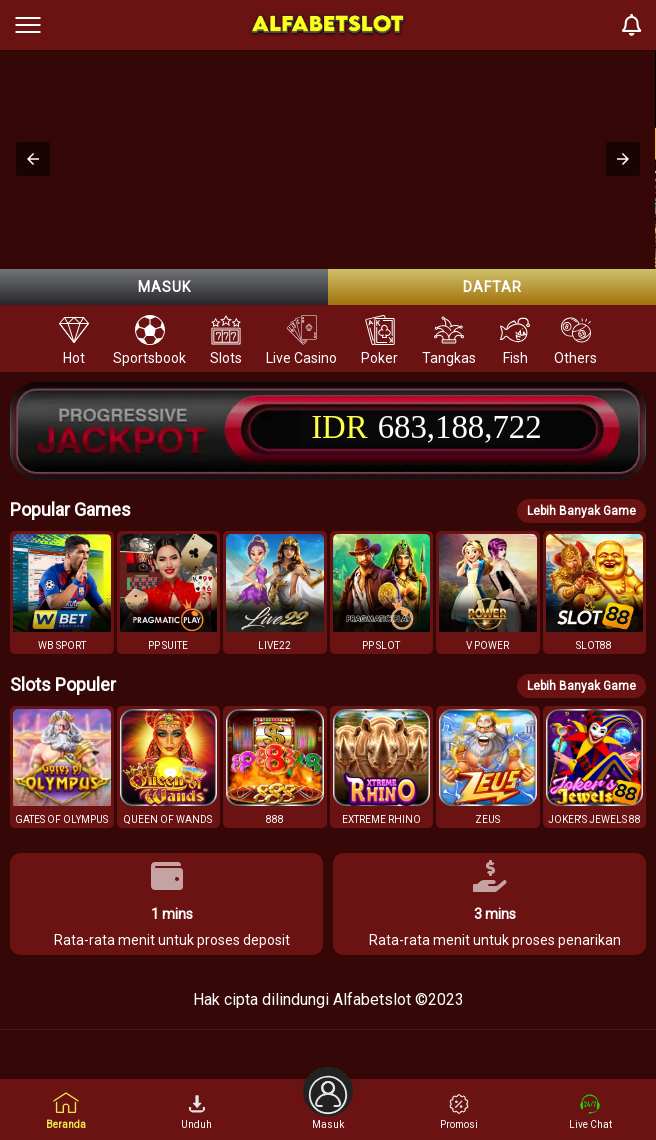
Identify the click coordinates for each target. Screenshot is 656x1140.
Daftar (492, 287)
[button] (33, 159)
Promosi (459, 1112)
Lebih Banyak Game (581, 511)
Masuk (164, 287)
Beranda (66, 1110)
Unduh (196, 1112)
